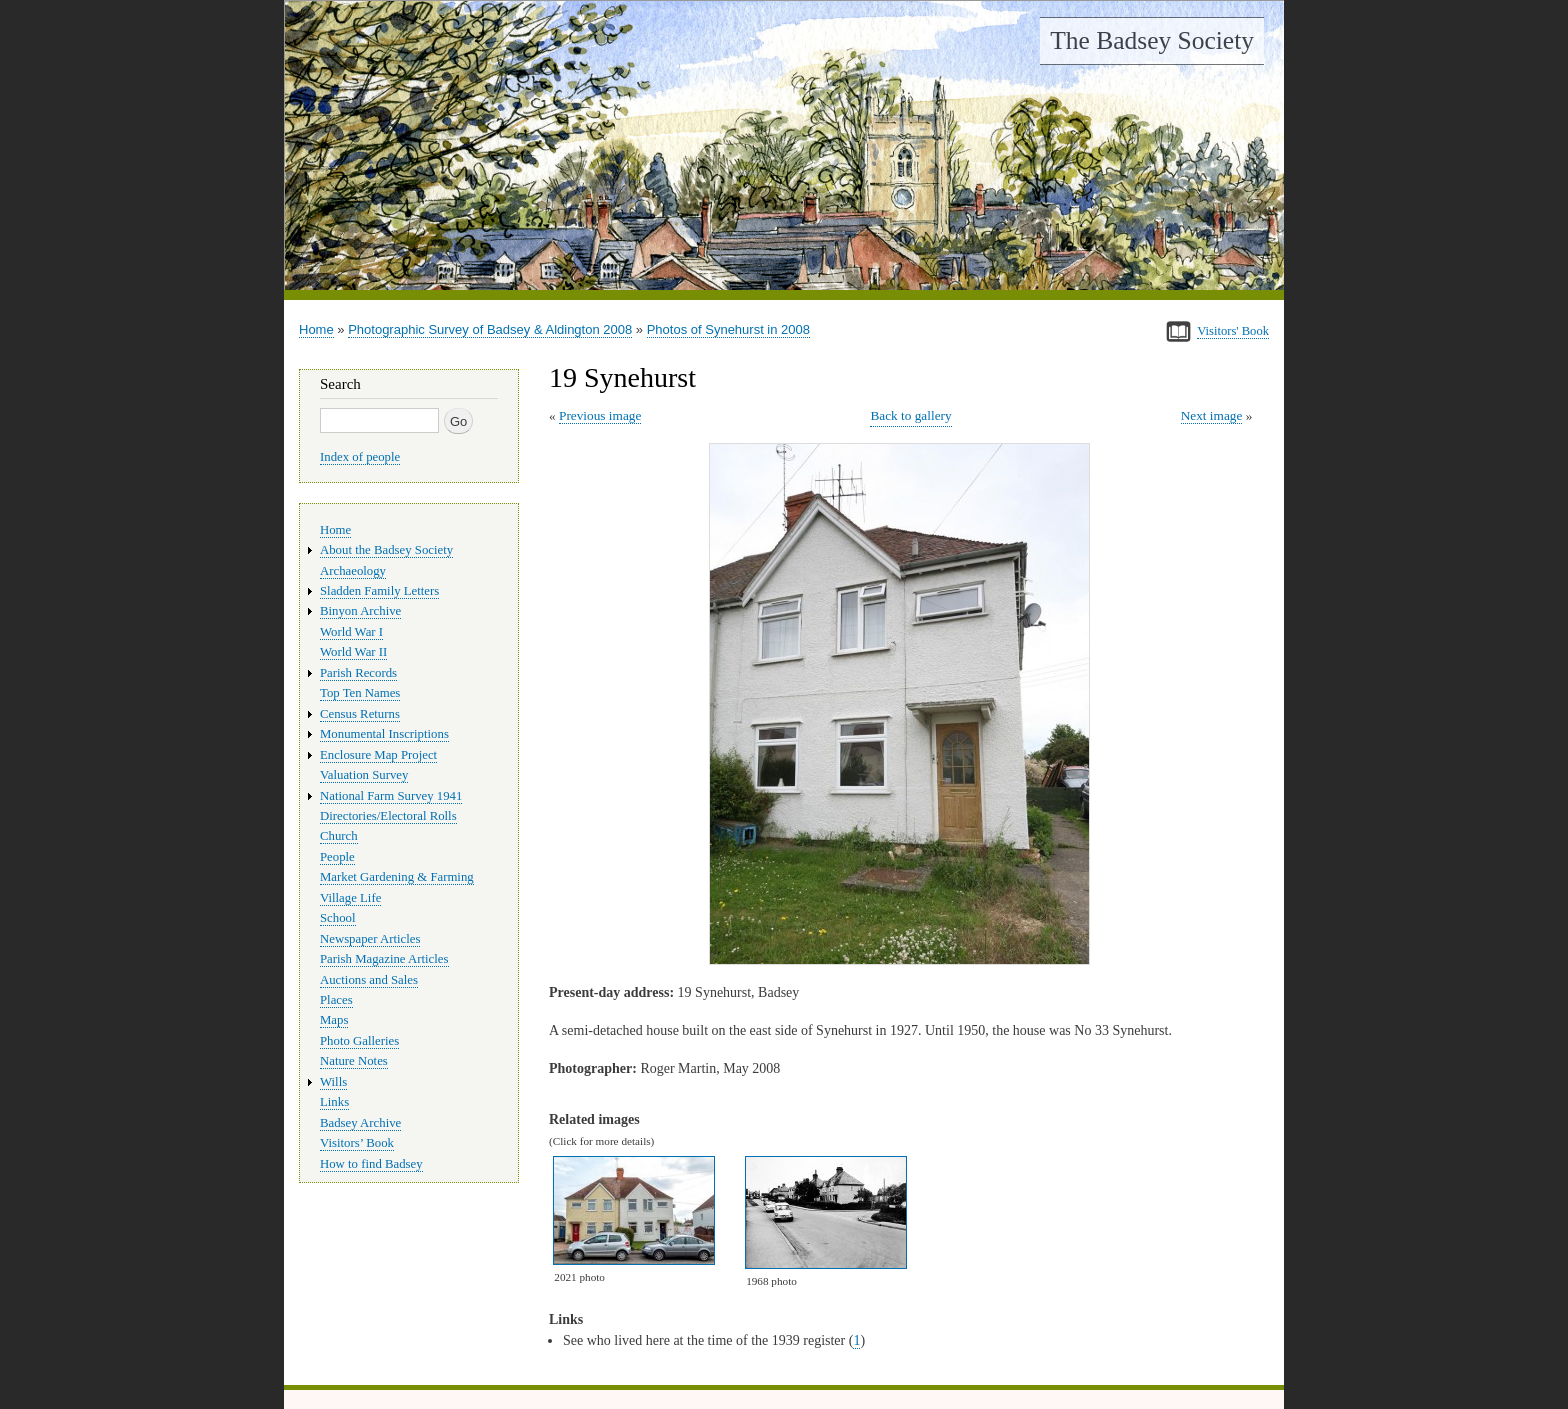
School (338, 918)
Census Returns (360, 714)
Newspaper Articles (370, 939)
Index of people (360, 457)
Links (334, 1102)
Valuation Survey (364, 775)
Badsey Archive (360, 1123)
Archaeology (353, 571)
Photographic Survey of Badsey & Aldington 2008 (490, 329)
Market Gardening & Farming (397, 877)
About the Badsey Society (386, 550)
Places (336, 1000)
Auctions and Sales (369, 980)
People (337, 857)
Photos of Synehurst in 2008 (728, 329)
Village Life (350, 898)
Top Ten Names (360, 693)
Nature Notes (354, 1061)
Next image (1212, 415)
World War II (353, 652)
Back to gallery (910, 415)
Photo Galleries (359, 1041)
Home (316, 329)
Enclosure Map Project (378, 755)
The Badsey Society (1152, 40)
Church (339, 836)
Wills (333, 1082)
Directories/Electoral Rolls (388, 816)
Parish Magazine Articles (384, 959)
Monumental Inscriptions (384, 734)
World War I (351, 632)
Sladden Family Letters (379, 591)
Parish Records (358, 673)
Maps (334, 1020)
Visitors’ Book (357, 1143)
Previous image (600, 415)
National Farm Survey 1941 (391, 796)
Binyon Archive (360, 611)
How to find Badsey (371, 1164)
